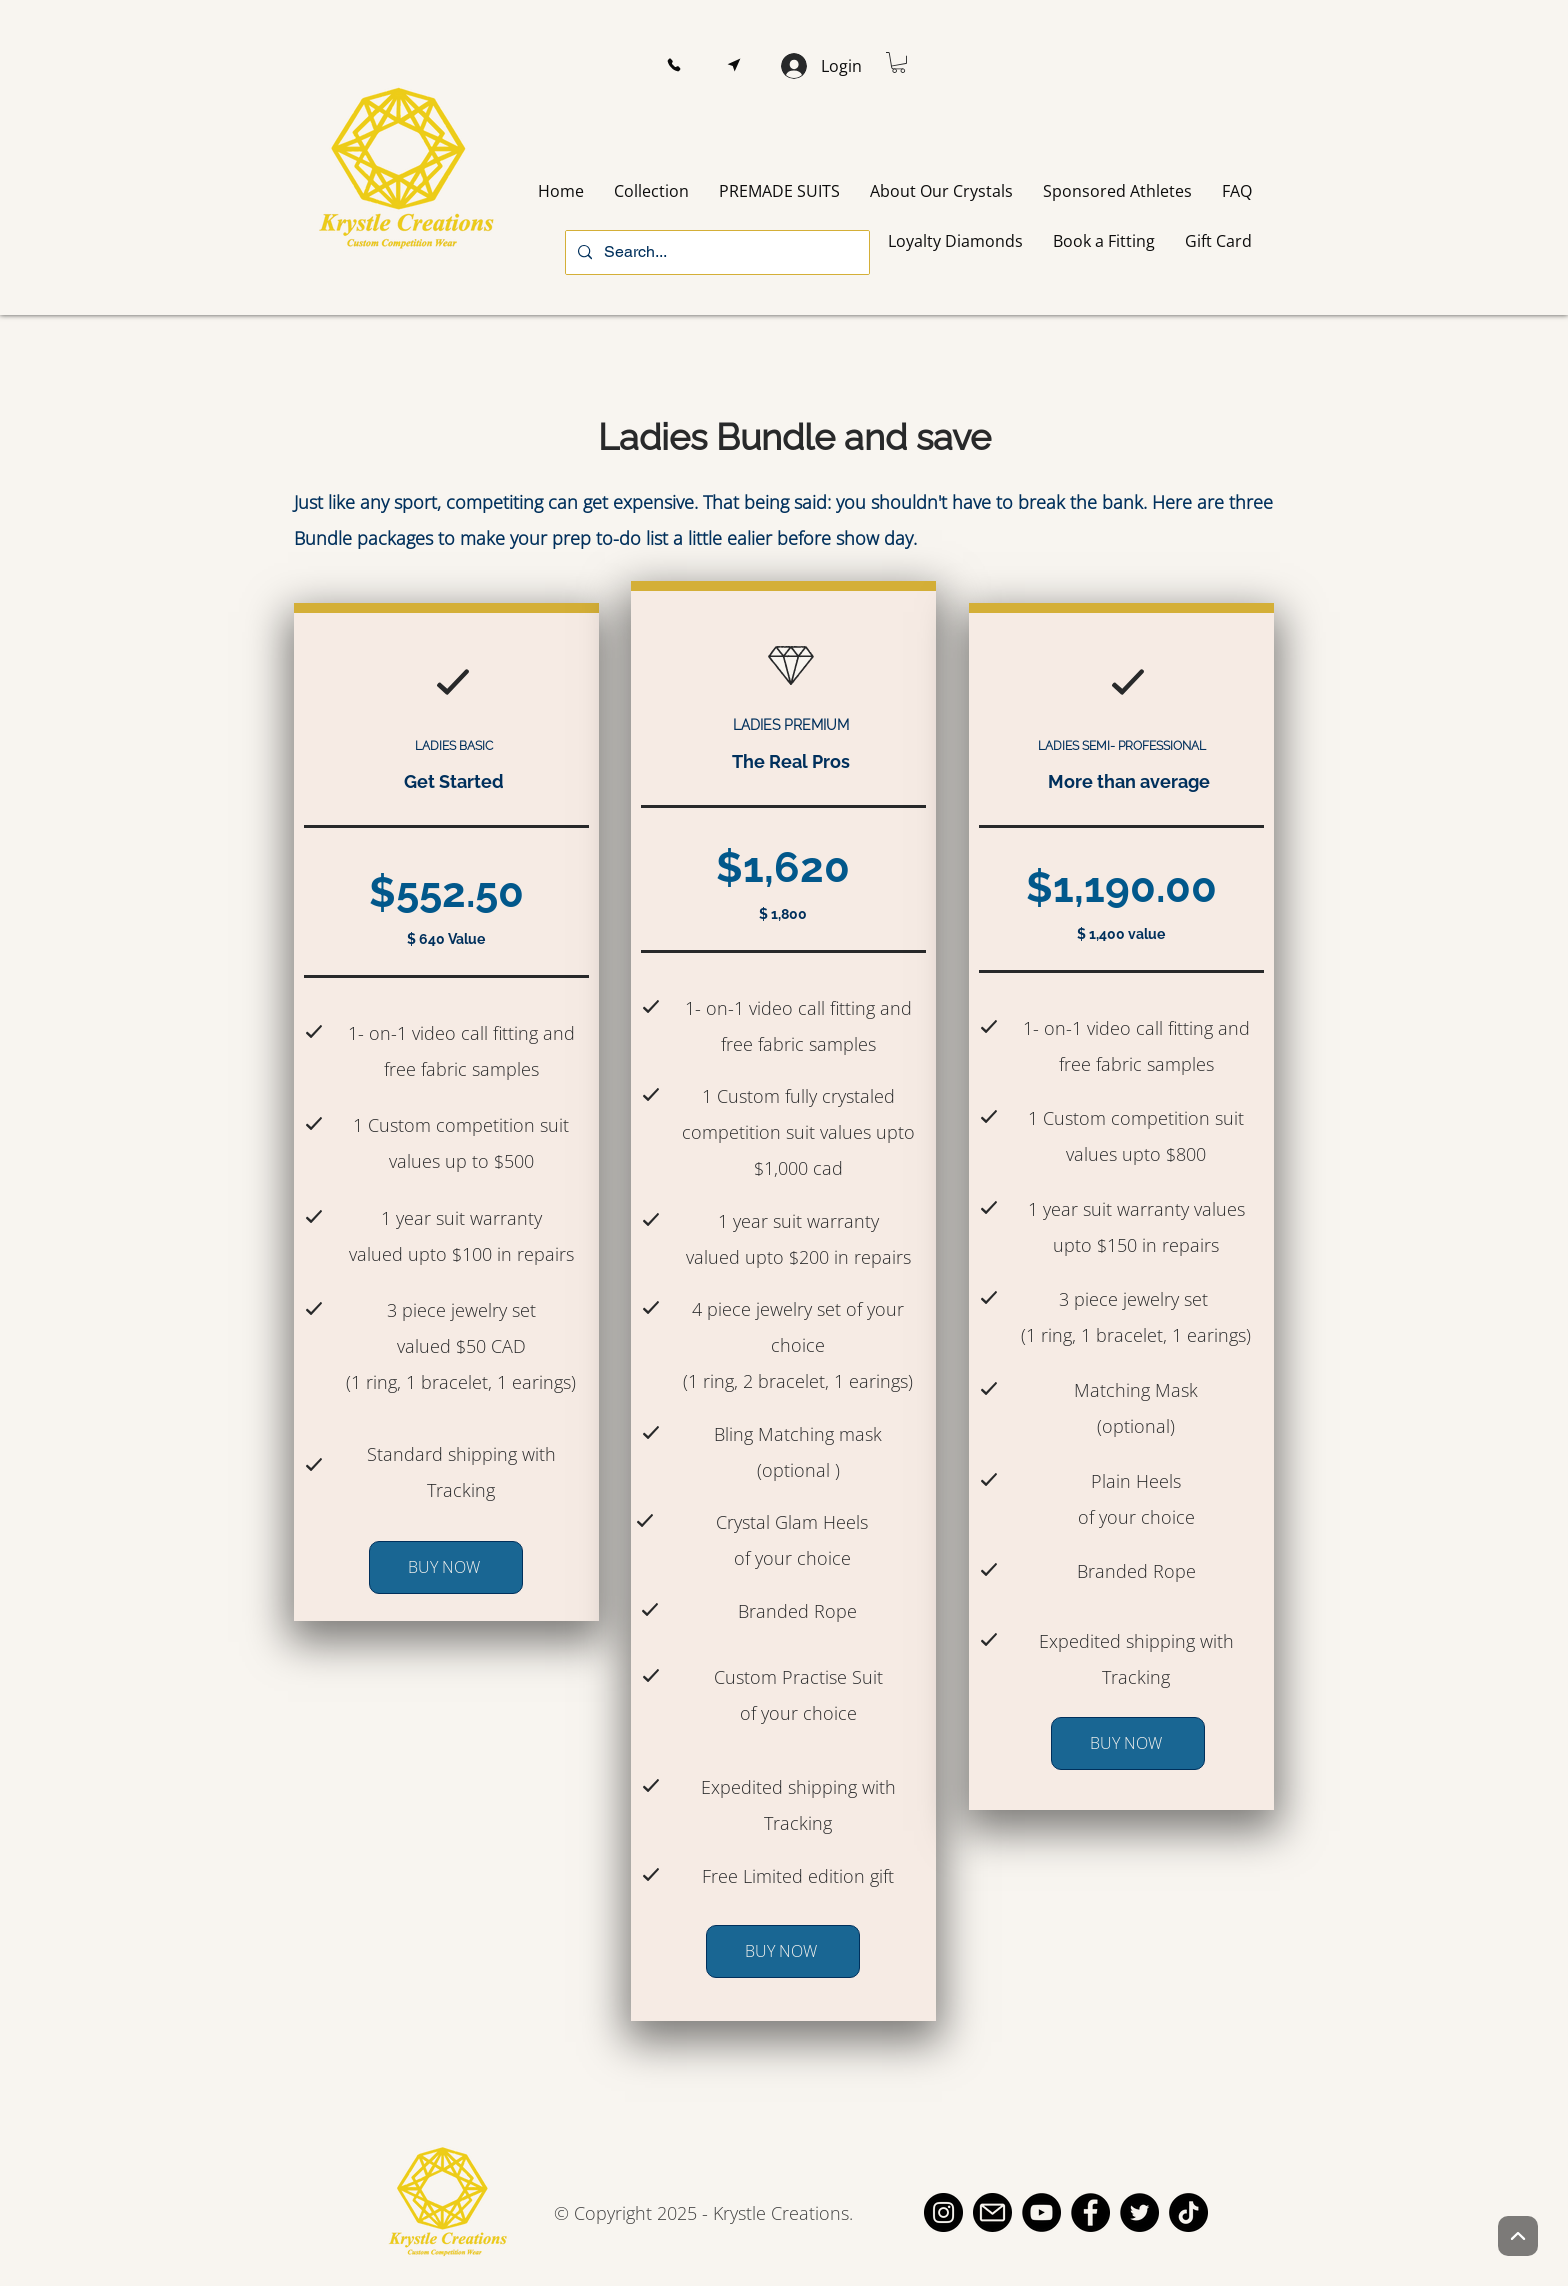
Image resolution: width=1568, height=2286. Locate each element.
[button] (673, 65)
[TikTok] (1188, 2212)
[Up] (1518, 2236)
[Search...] (715, 252)
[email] (992, 2212)
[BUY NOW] (446, 1567)
